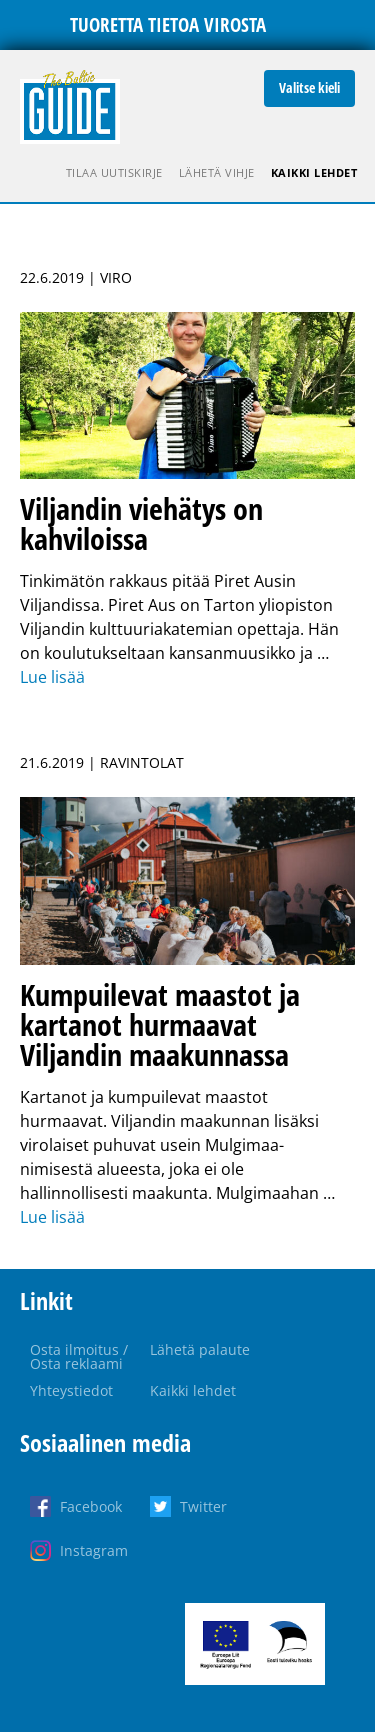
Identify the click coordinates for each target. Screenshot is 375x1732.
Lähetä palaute (200, 1349)
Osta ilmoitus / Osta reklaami (79, 1356)
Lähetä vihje (217, 172)
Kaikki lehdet (314, 172)
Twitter (203, 1506)
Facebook (91, 1506)
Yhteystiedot (71, 1390)
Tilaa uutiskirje (114, 172)
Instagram (94, 1550)
